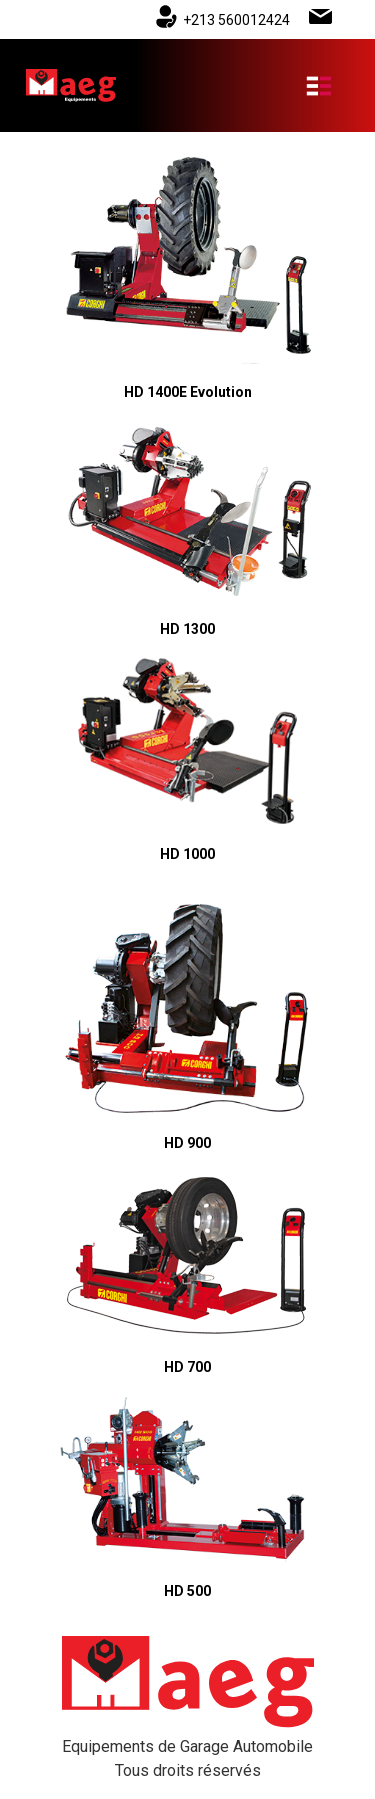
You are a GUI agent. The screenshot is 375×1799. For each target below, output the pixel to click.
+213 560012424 (236, 20)
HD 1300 (187, 629)
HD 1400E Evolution (188, 392)
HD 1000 (187, 854)
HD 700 (187, 1367)
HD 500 (187, 1591)
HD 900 (187, 1143)
